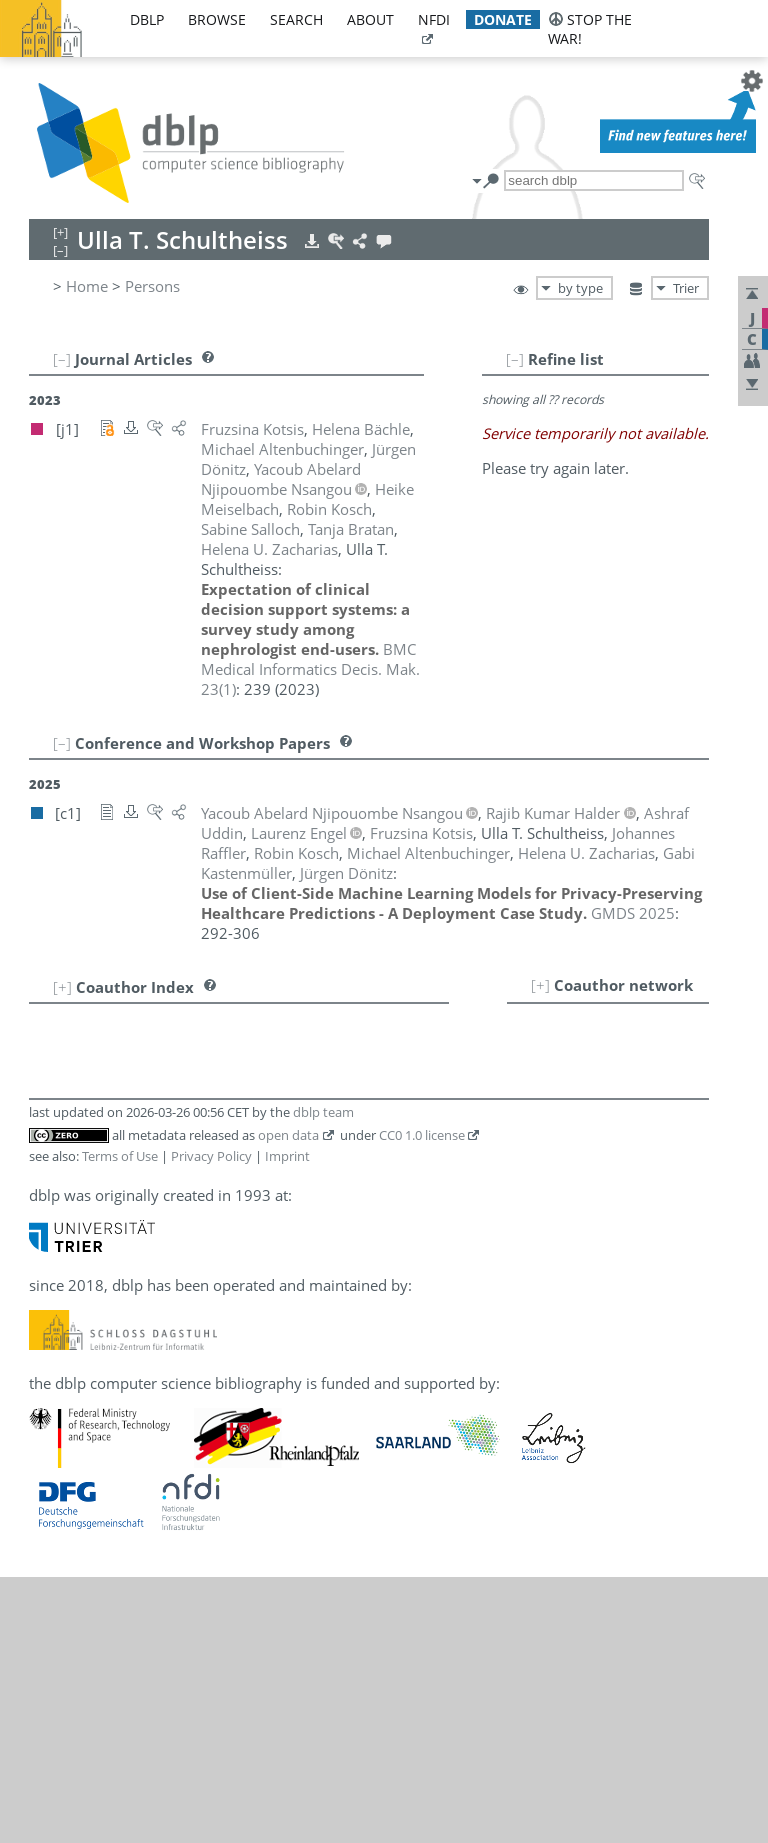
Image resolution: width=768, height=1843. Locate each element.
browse (217, 19)
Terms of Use (120, 1156)
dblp (147, 19)
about (370, 19)
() (310, 669)
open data (288, 1135)
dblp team (323, 1112)
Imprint (287, 1156)
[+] (540, 985)
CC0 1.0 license (422, 1135)
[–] (515, 359)
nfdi (434, 19)
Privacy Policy (211, 1156)
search (296, 19)
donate (503, 19)
